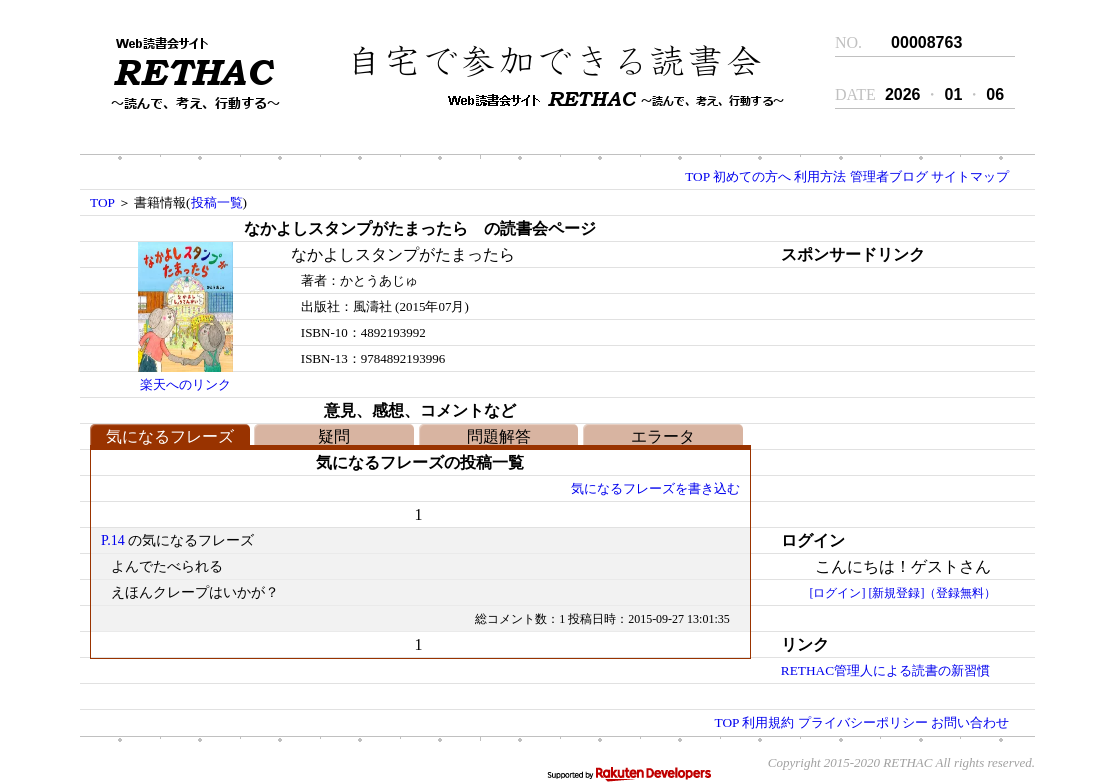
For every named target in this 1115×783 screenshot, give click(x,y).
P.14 (113, 540)
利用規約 (768, 722)
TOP (697, 176)
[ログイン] (837, 593)
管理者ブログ (889, 176)
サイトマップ (970, 176)
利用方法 (820, 176)
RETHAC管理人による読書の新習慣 (885, 670)
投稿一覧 (217, 202)
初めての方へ (752, 176)
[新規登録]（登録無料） (932, 593)
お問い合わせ (970, 722)
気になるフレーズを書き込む (655, 488)
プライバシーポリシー (863, 722)
